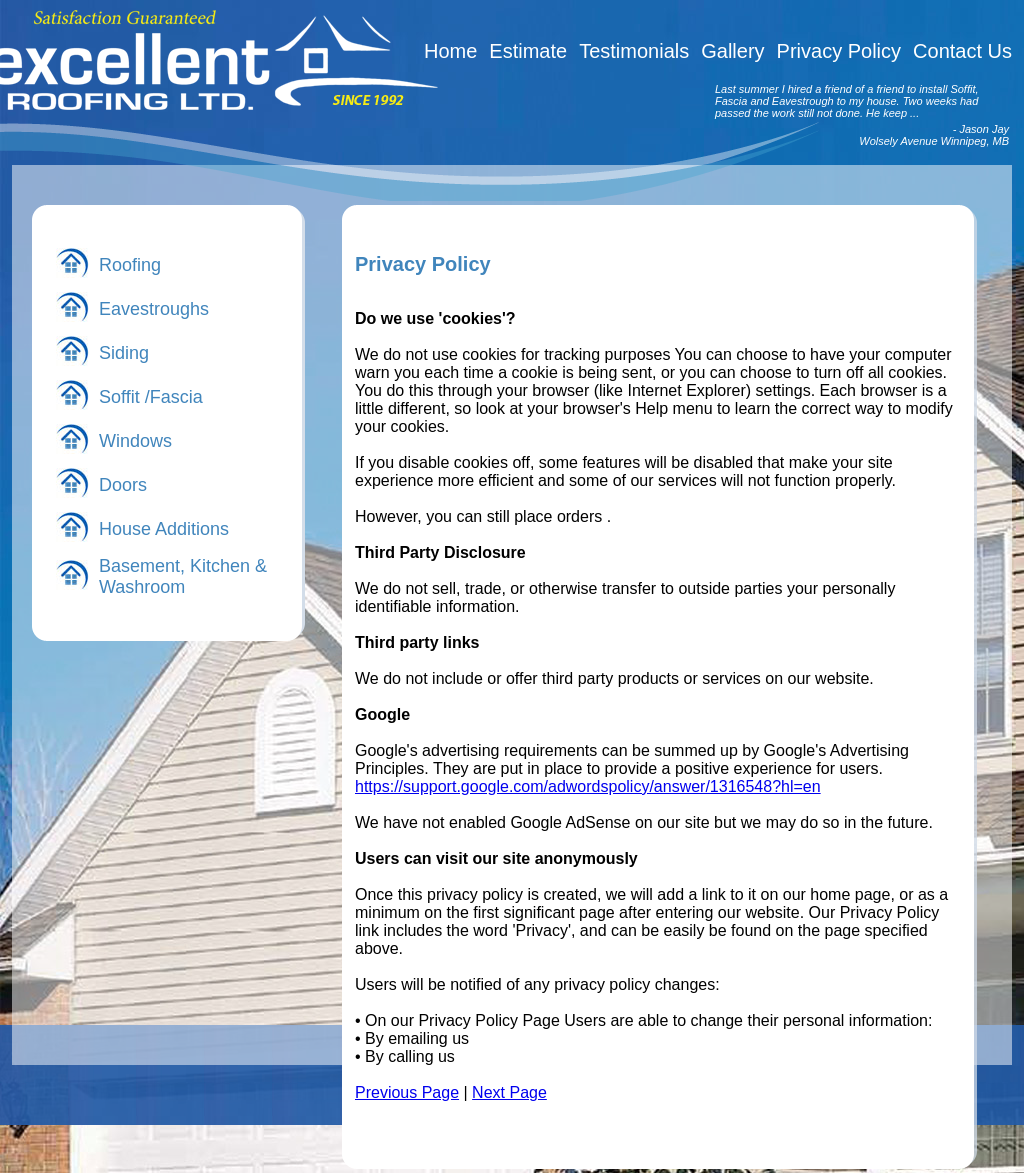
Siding (124, 353)
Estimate (528, 51)
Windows (135, 441)
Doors (123, 485)
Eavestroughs (154, 309)
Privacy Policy (839, 51)
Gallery (732, 51)
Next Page (509, 1092)
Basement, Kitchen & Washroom (183, 576)
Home (450, 51)
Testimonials (634, 51)
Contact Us (962, 51)
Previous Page (407, 1092)
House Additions (164, 529)
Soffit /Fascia (151, 397)
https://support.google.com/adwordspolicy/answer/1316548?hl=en (588, 786)
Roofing (130, 265)
